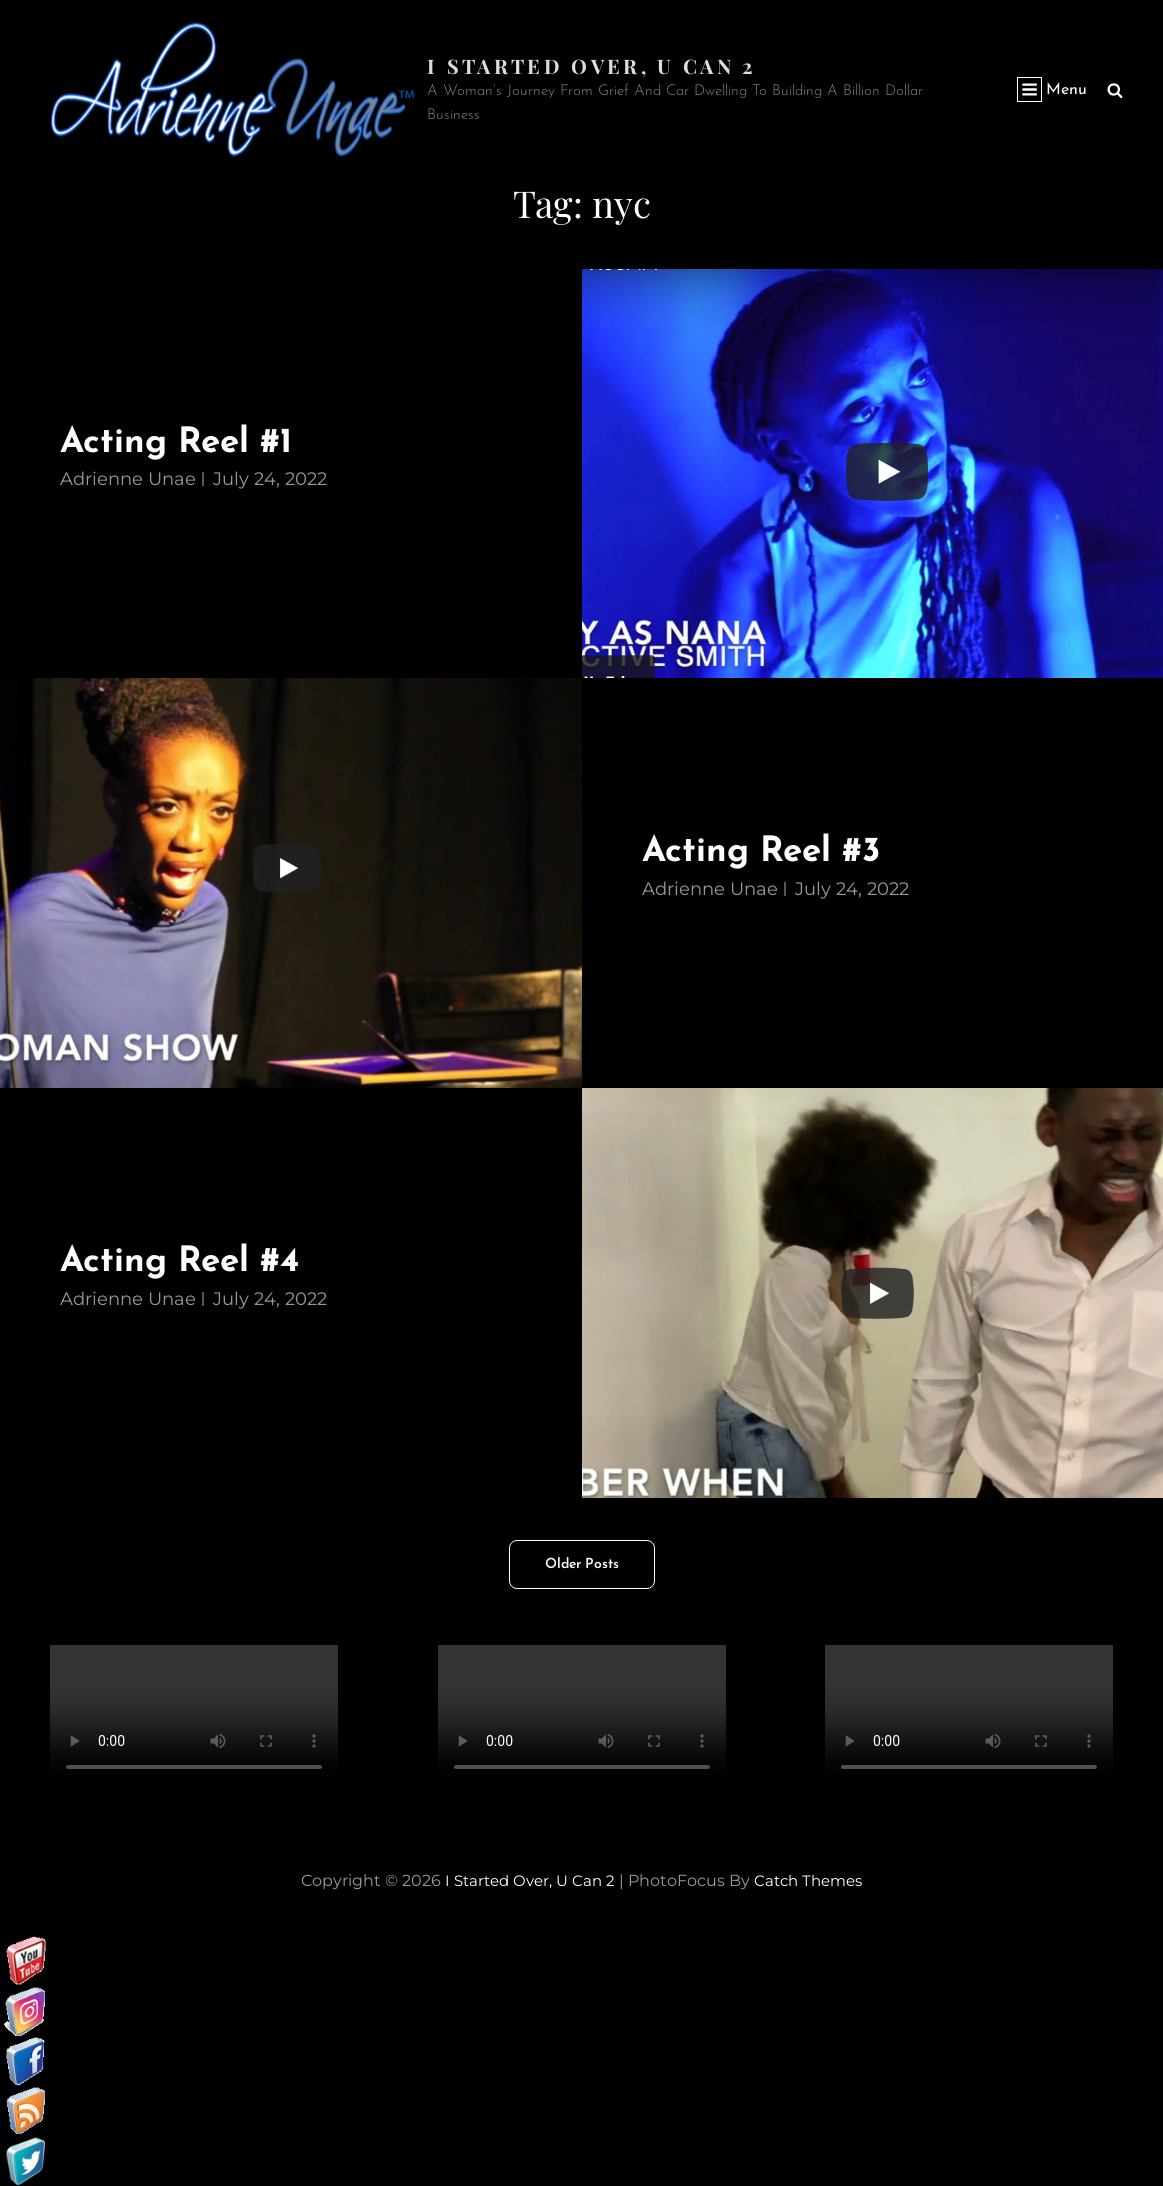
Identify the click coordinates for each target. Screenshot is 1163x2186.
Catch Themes (813, 1879)
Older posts (582, 1563)
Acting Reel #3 (769, 851)
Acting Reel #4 (187, 1261)
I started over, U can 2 (593, 64)
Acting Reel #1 (184, 441)
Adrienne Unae (128, 479)
